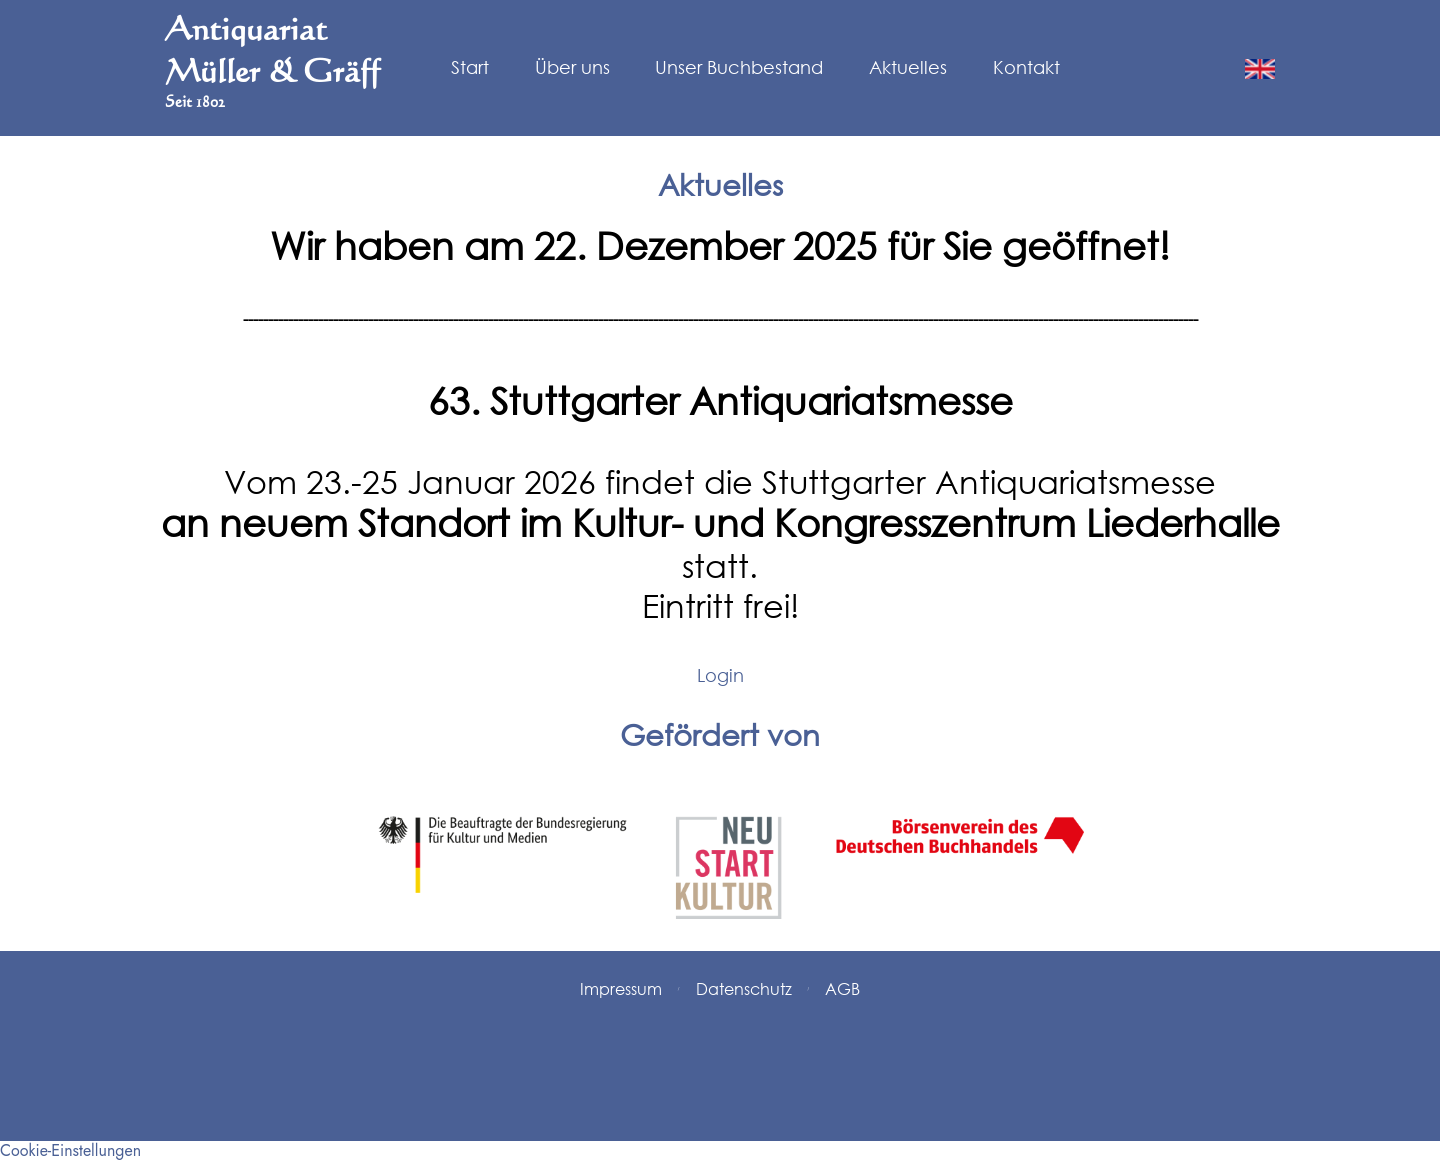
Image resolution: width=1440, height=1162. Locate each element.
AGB (842, 988)
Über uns (572, 68)
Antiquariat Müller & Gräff (272, 60)
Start (470, 68)
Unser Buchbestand (739, 68)
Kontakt (1026, 68)
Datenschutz (744, 988)
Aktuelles (908, 68)
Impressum (621, 988)
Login (720, 675)
